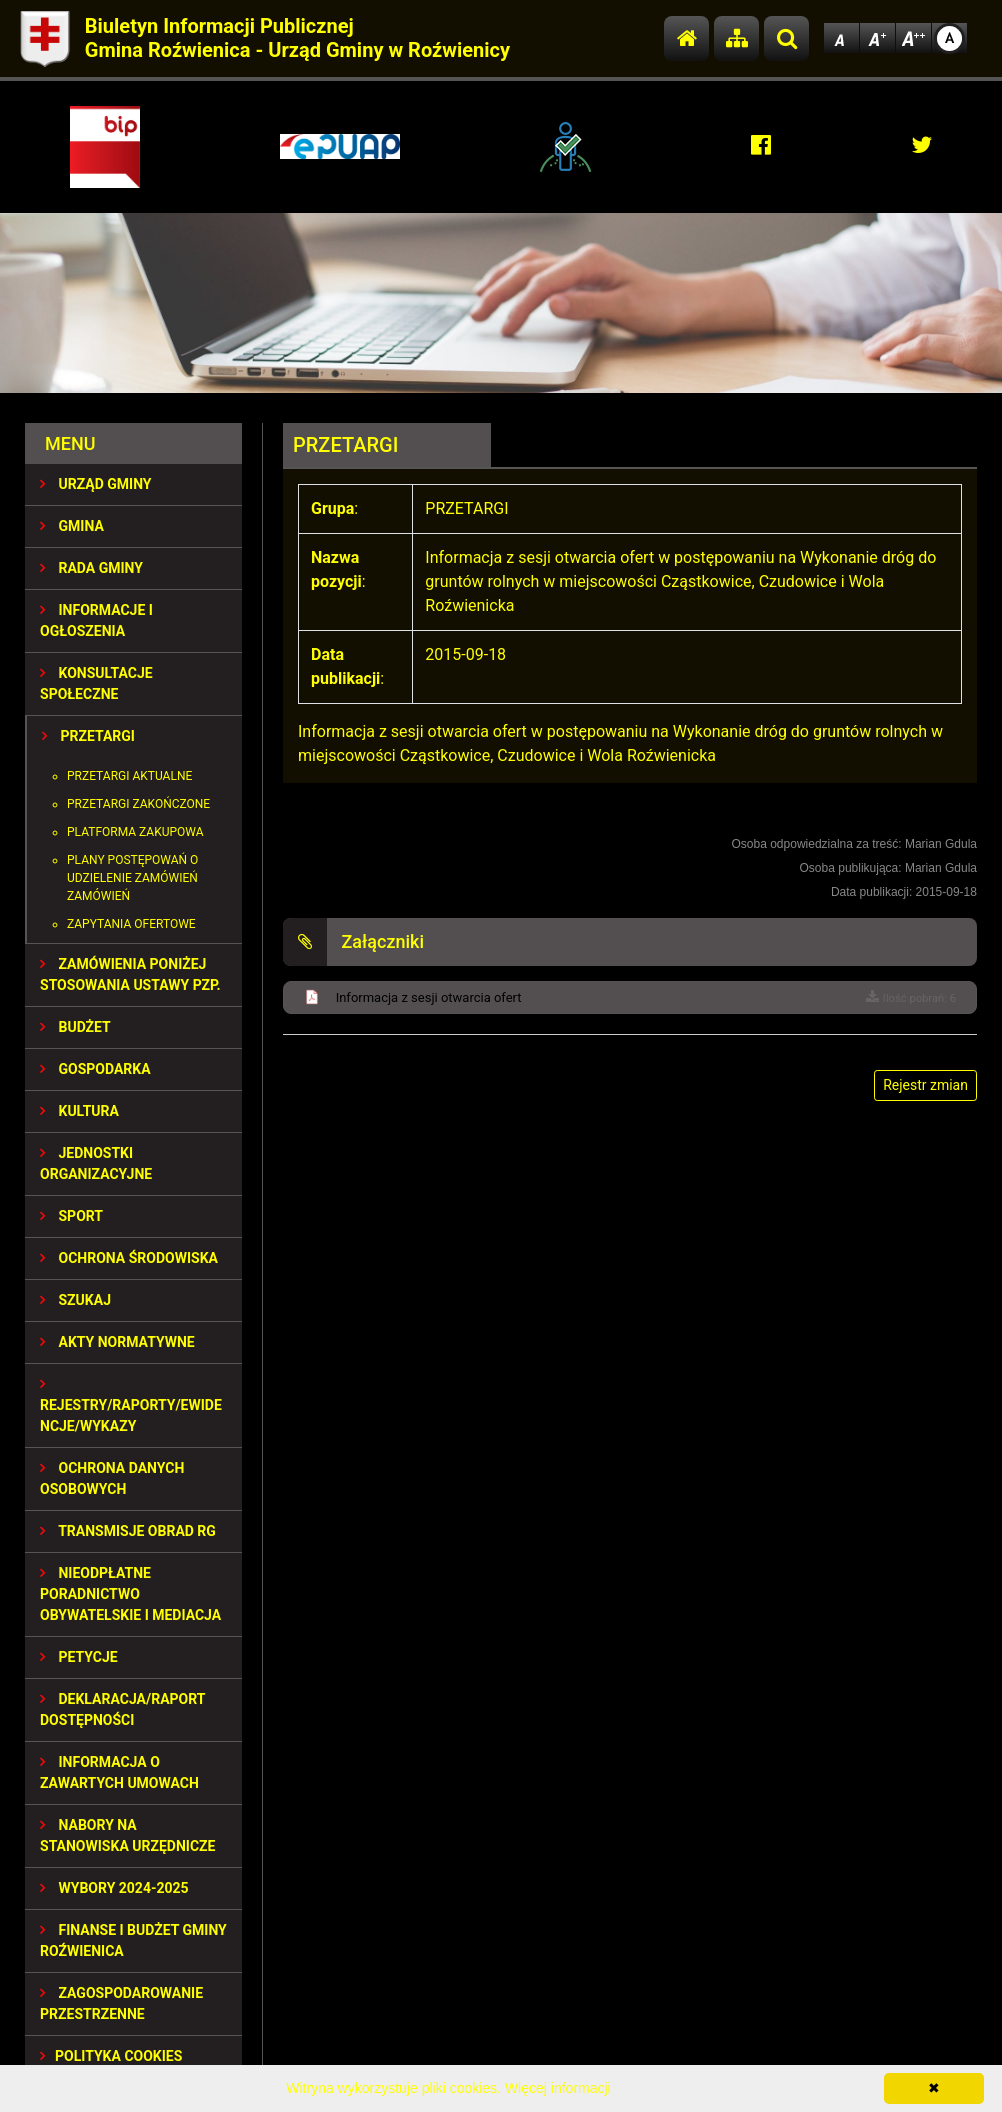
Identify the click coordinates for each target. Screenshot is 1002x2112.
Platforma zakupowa (135, 832)
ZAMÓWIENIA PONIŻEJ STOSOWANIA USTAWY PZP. (130, 974)
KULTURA (79, 1111)
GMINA (72, 526)
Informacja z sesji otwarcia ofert (429, 997)
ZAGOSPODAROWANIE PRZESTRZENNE (121, 2003)
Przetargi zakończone (138, 804)
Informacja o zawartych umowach (119, 1772)
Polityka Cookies (111, 2056)
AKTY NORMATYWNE (117, 1342)
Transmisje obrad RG (128, 1531)
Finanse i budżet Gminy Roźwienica (133, 1940)
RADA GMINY (91, 568)
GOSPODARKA (95, 1069)
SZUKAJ (75, 1300)
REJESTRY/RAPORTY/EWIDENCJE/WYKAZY (131, 1405)
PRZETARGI (88, 736)
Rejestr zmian (925, 1085)
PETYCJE (79, 1657)
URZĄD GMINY (96, 484)
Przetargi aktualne (129, 776)
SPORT (71, 1216)
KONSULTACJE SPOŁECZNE (96, 683)
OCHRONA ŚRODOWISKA (129, 1258)
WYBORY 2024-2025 (114, 1888)
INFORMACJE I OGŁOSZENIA (96, 620)
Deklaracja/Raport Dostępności (122, 1709)
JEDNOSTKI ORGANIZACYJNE (96, 1163)
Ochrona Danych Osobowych (112, 1478)
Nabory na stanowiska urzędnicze (127, 1835)
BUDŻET (75, 1027)
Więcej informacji (558, 2088)
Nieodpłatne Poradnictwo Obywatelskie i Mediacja (130, 1594)
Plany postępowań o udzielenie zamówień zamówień (132, 878)
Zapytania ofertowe (131, 924)
